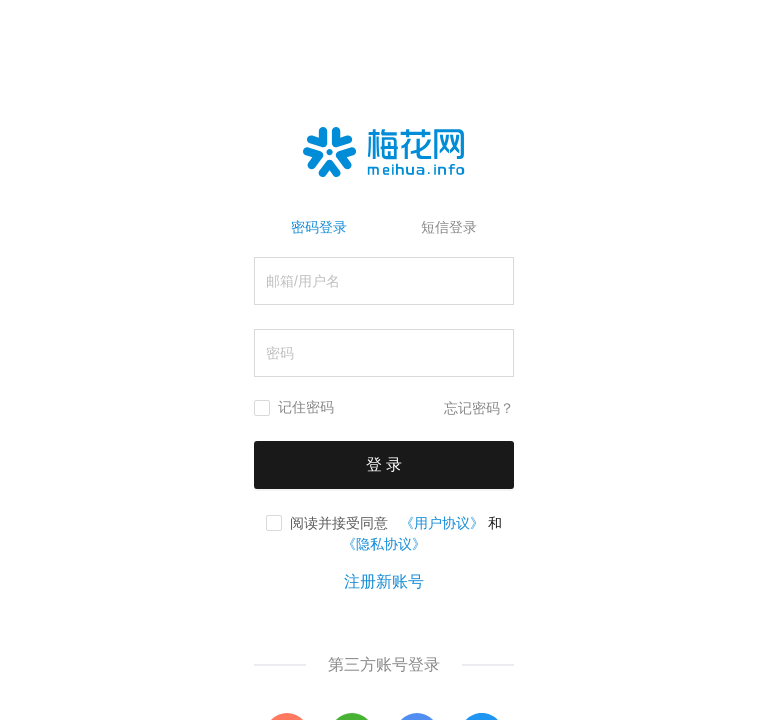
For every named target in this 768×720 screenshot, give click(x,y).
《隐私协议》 (384, 544)
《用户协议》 (442, 523)
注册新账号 (384, 581)
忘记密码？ (479, 409)
